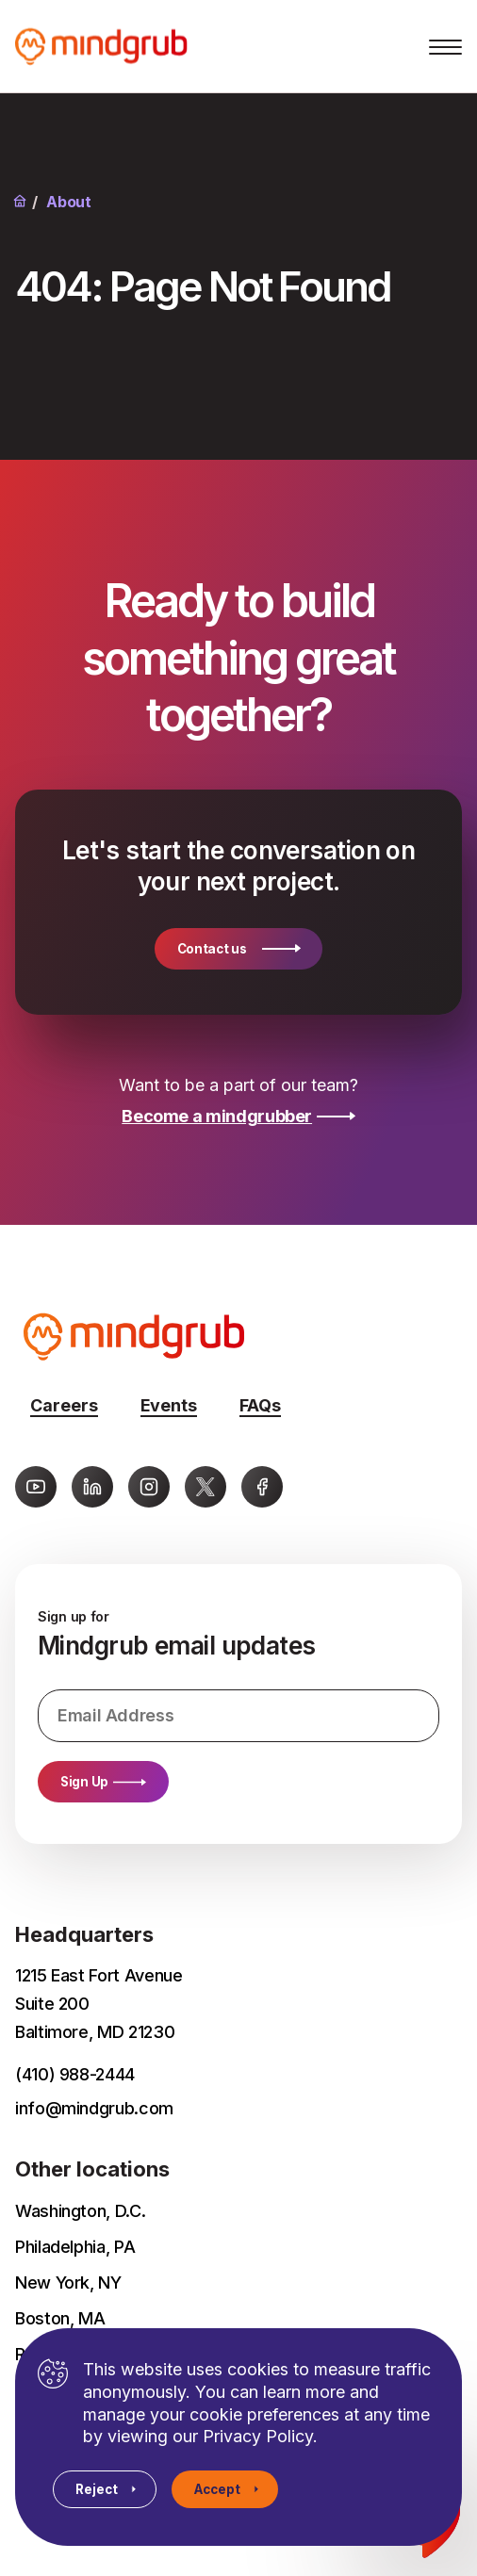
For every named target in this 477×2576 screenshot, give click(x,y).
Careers (64, 1405)
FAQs (260, 1405)
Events (168, 1405)
